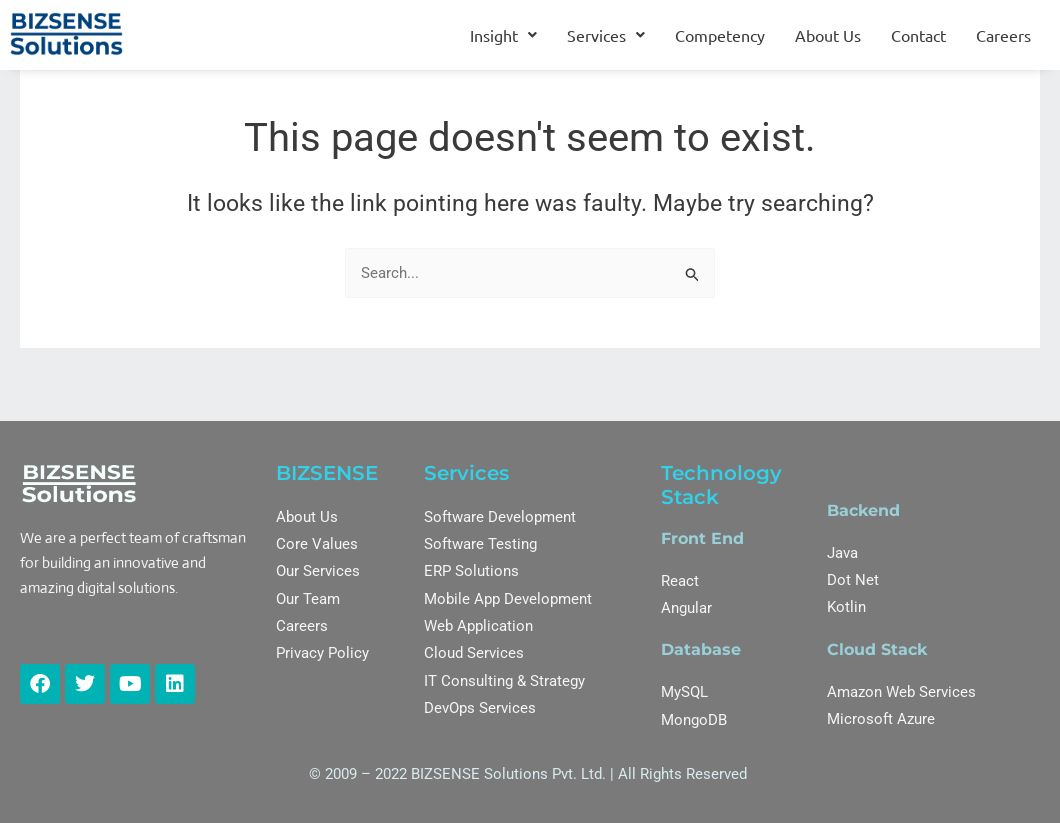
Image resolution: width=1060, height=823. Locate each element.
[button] (503, 35)
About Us (828, 35)
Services (606, 35)
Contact (918, 35)
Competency (720, 35)
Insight (503, 35)
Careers (1003, 35)
